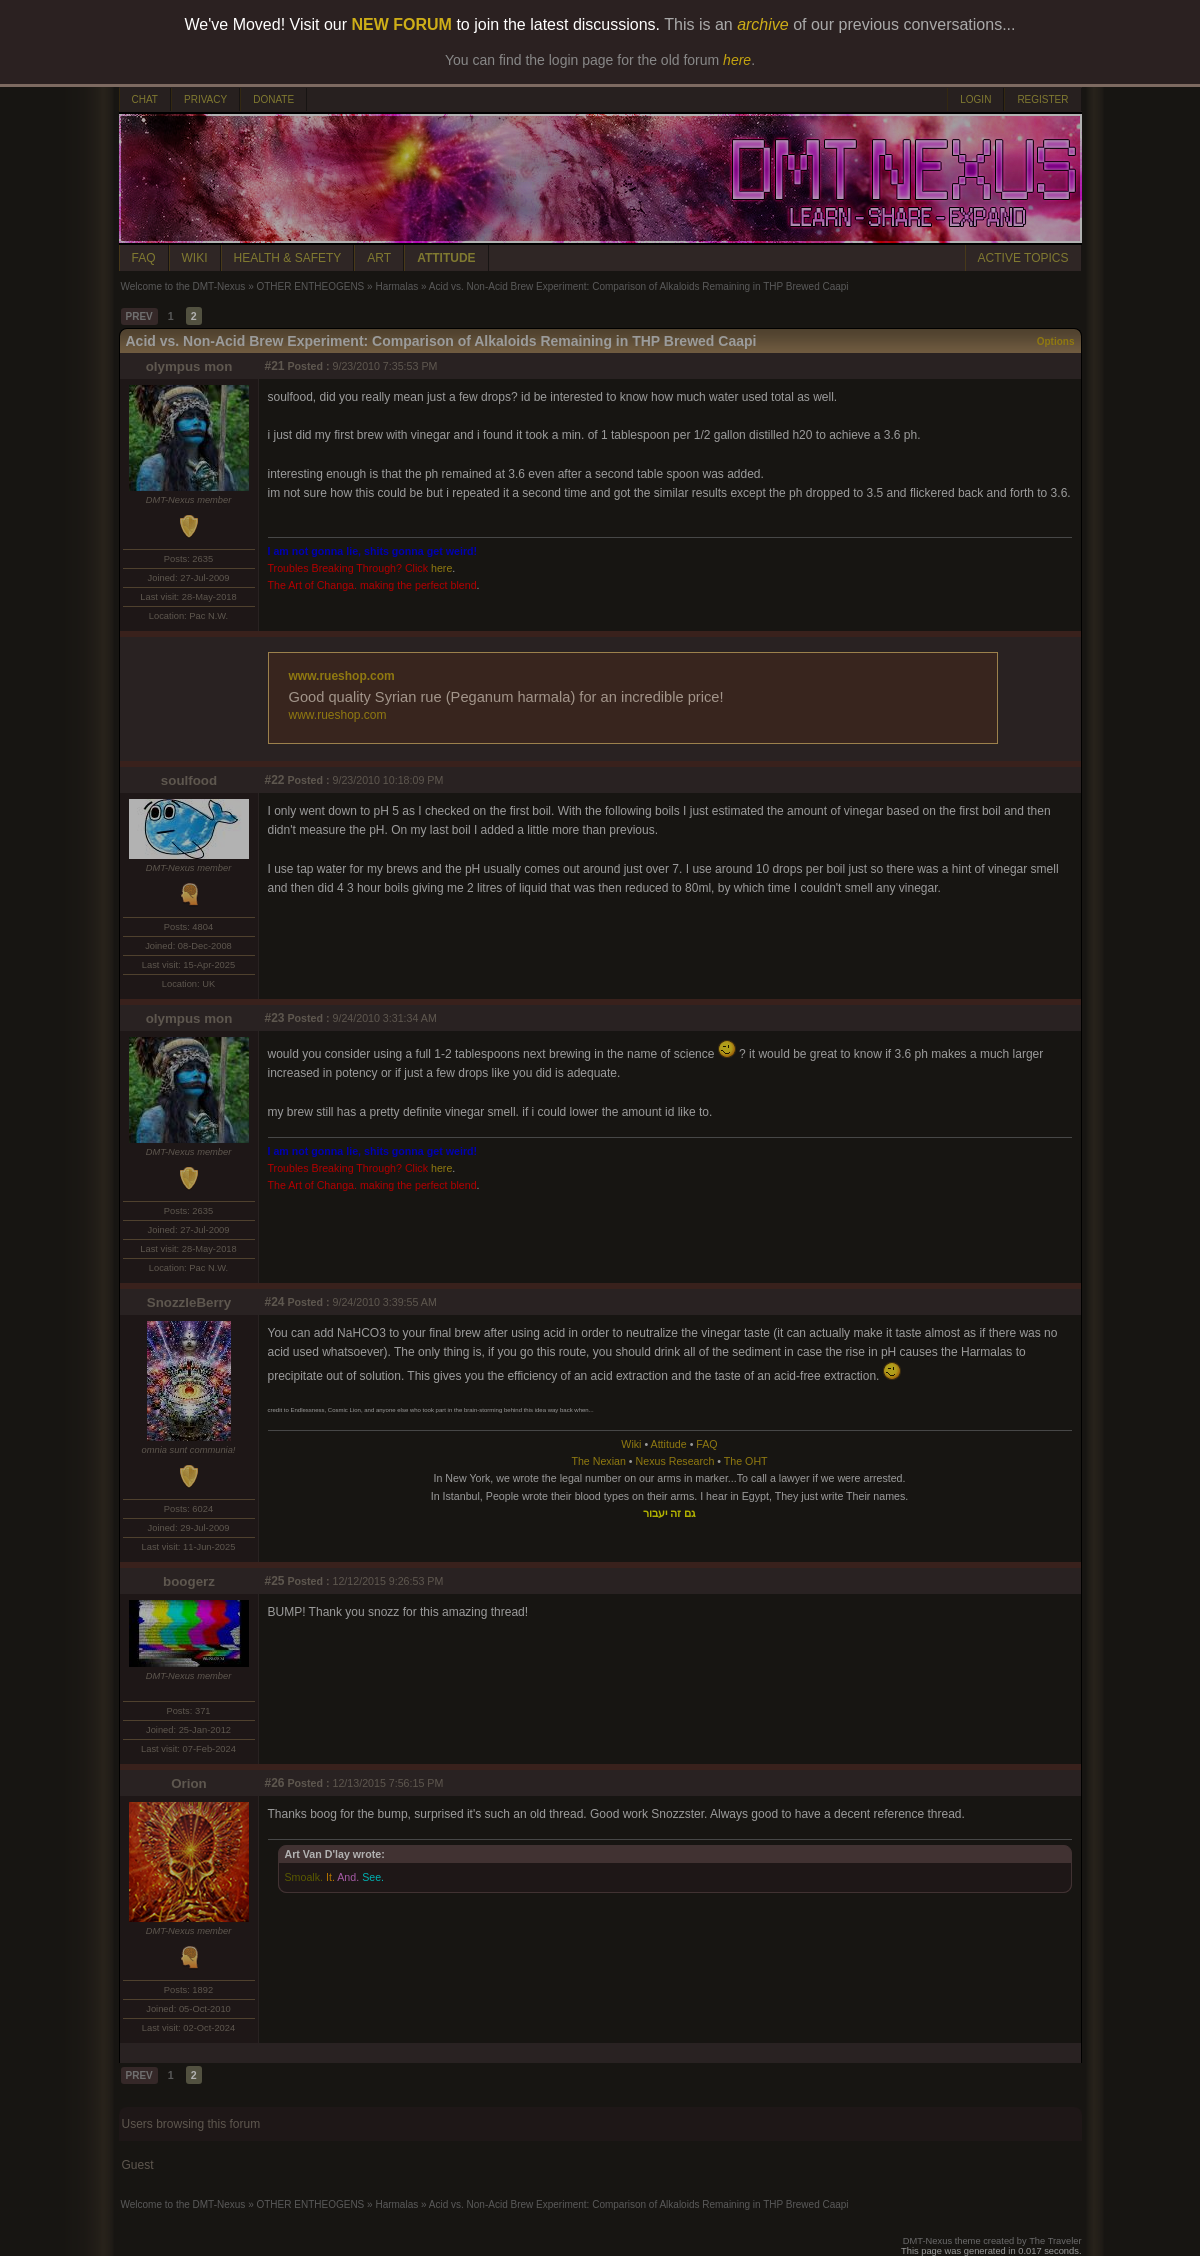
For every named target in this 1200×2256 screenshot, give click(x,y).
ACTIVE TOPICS (1023, 258)
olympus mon (189, 366)
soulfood (189, 780)
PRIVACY (205, 99)
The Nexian (598, 1461)
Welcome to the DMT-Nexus (183, 286)
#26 (275, 1783)
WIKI (195, 258)
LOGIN (975, 99)
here (441, 568)
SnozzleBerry (189, 1302)
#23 (275, 1018)
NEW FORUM (402, 24)
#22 (275, 780)
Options (1056, 341)
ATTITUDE (446, 258)
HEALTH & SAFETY (288, 258)
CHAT (145, 99)
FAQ (144, 258)
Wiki (631, 1444)
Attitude (669, 1444)
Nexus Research (675, 1461)
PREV (139, 316)
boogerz (189, 1581)
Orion (189, 1783)
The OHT (746, 1461)
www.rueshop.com (342, 676)
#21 (275, 366)
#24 (275, 1302)
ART (379, 258)
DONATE (273, 99)
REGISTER (1042, 99)
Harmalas (396, 286)
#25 (275, 1581)
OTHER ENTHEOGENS (310, 286)
